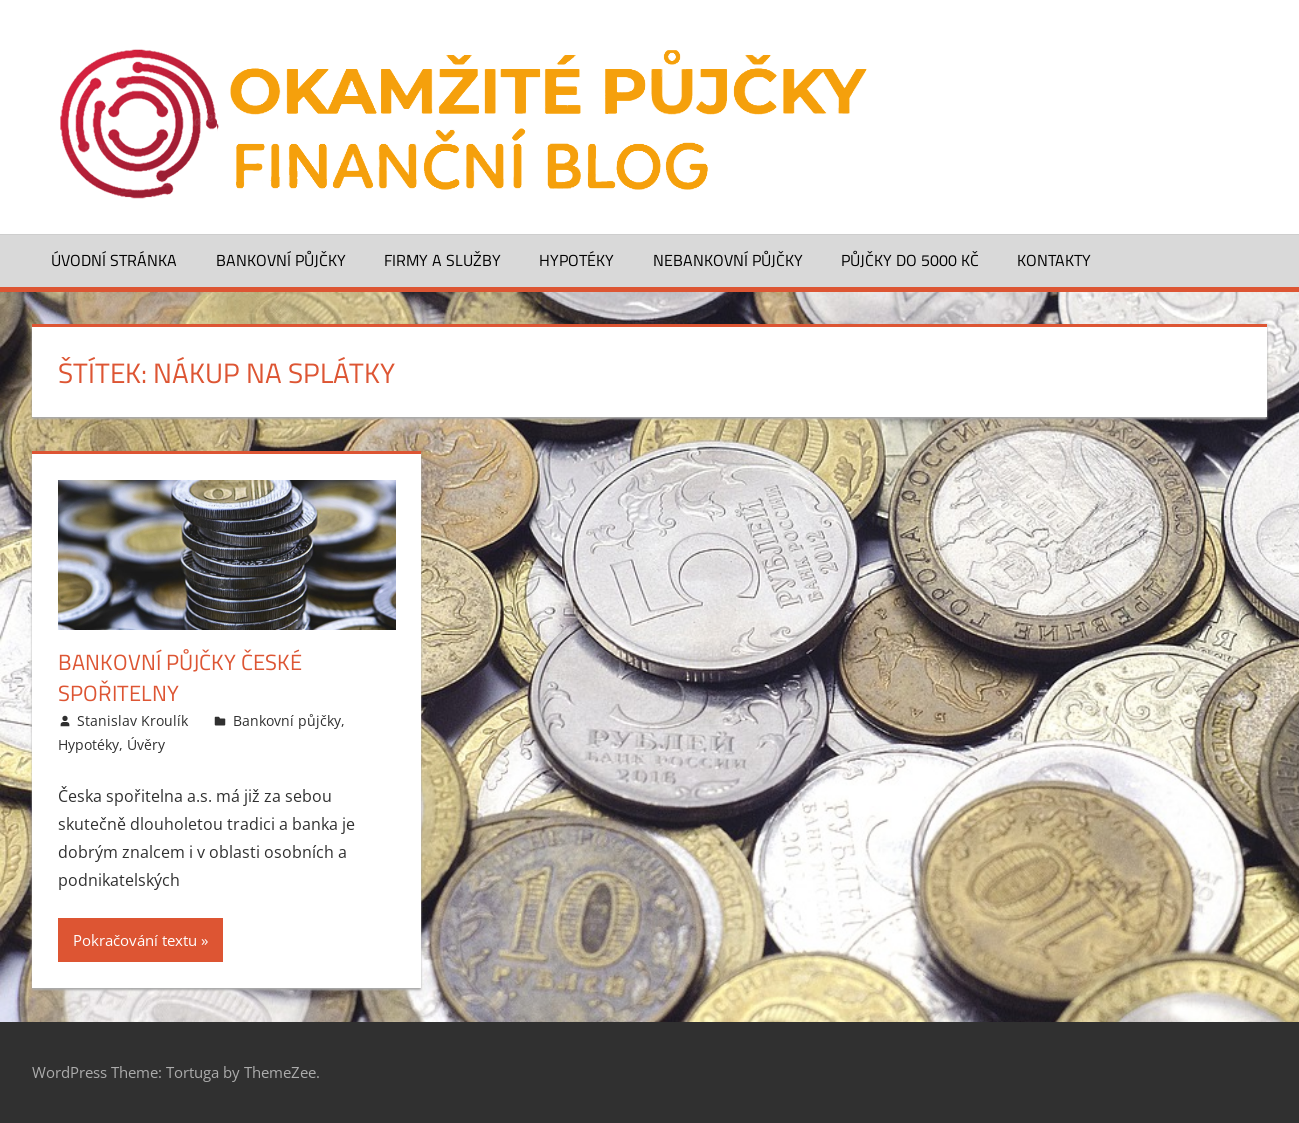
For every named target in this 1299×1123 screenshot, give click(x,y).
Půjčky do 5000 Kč (910, 260)
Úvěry (146, 744)
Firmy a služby (442, 260)
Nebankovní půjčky (728, 260)
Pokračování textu (135, 940)
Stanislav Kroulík (132, 720)
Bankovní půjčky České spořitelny (180, 677)
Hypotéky (576, 260)
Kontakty (1054, 260)
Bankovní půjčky (281, 260)
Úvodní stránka (114, 260)
